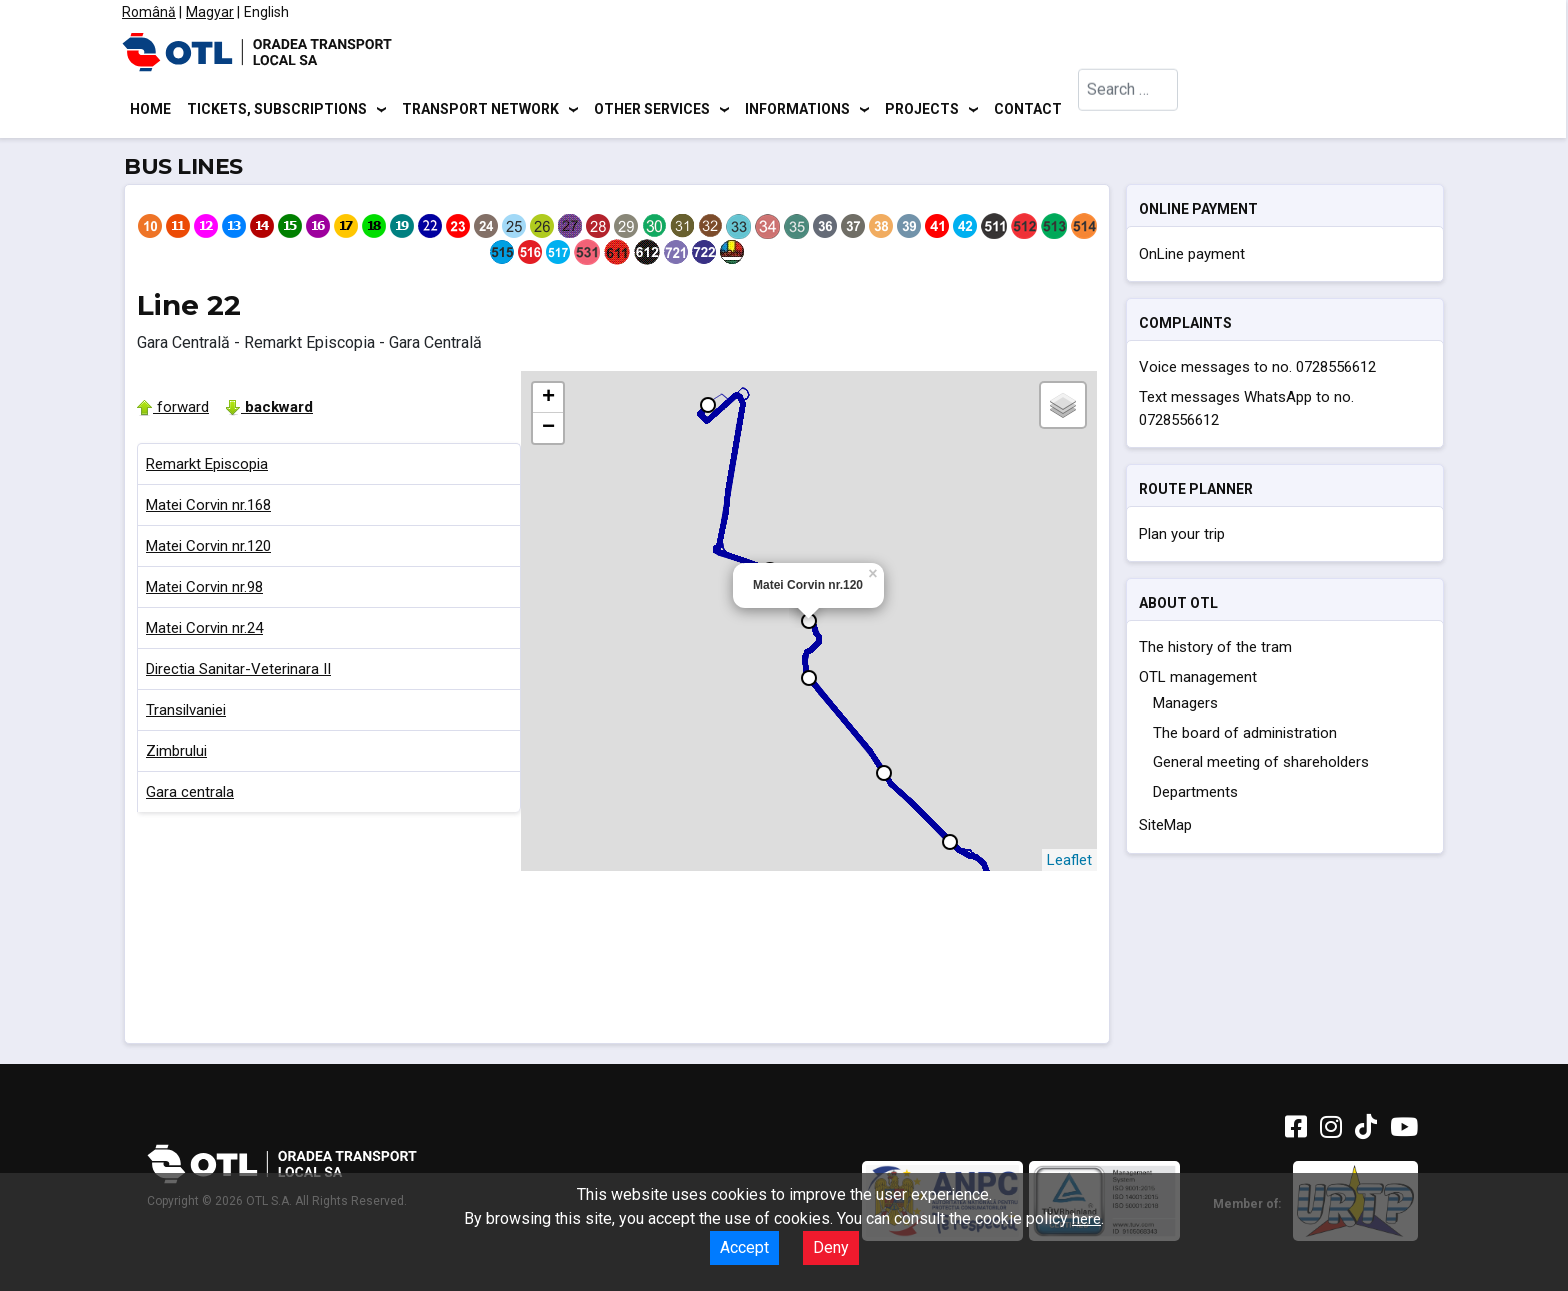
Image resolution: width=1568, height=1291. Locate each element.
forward (173, 410)
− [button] (548, 431)
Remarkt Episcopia (207, 467)
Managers (1185, 707)
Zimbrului (176, 754)
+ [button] (548, 401)
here (1086, 1219)
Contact (1028, 110)
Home (150, 110)
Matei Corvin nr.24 (204, 631)
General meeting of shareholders (1261, 766)
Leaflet (1069, 863)
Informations (797, 110)
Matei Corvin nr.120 (208, 549)
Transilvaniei (186, 713)
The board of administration (1245, 736)
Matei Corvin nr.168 (208, 508)
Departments (1195, 795)
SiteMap (1165, 829)
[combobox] (1128, 110)
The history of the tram (1215, 651)
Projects (922, 110)
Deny (831, 1247)
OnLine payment (1192, 257)
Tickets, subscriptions (277, 110)
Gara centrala (190, 795)
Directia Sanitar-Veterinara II (238, 672)
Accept (744, 1247)
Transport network (480, 110)
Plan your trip (1182, 537)
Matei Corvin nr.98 (204, 590)
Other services (652, 110)
